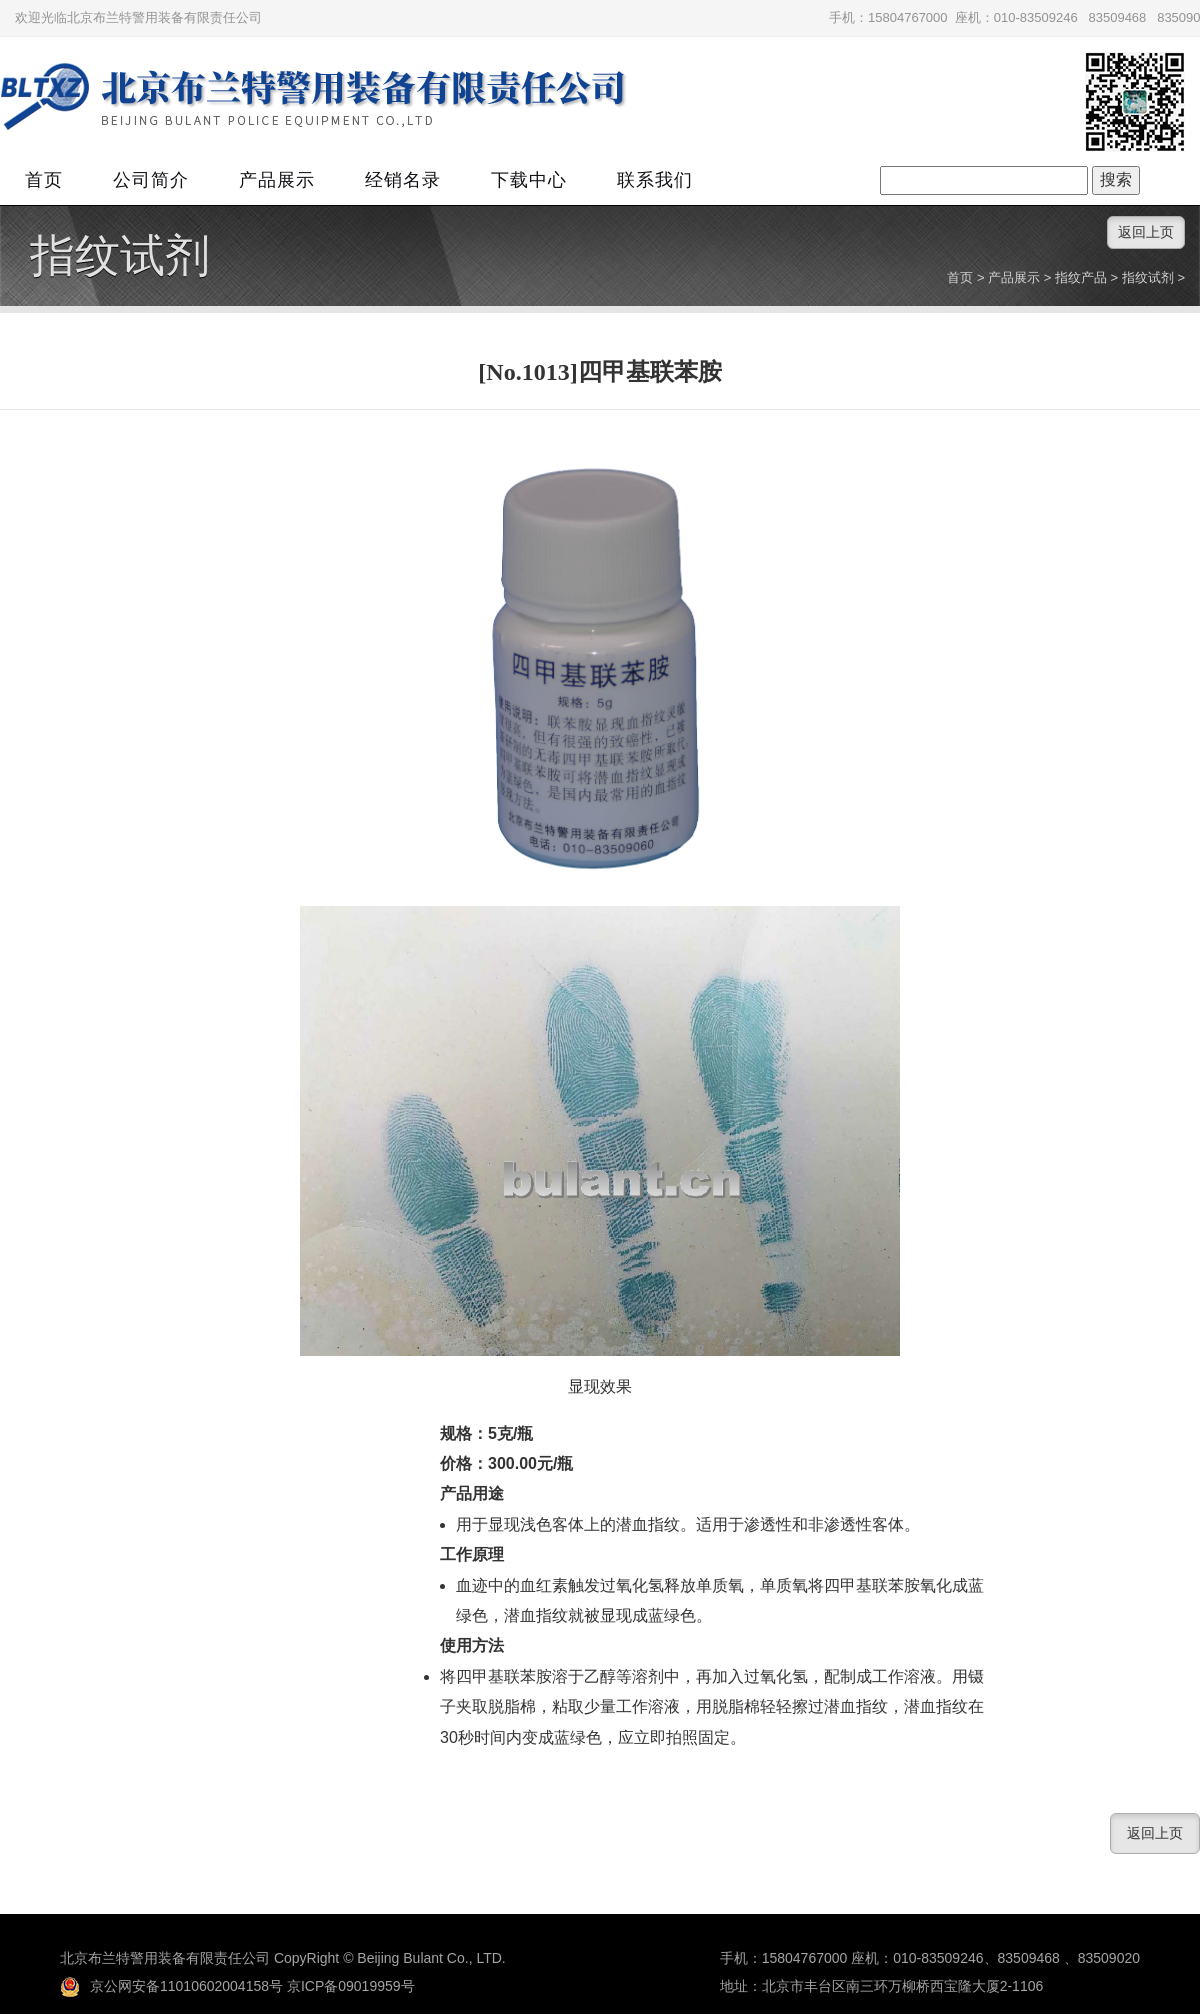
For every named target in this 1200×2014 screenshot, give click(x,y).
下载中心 (529, 180)
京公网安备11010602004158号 (171, 1986)
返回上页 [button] (1146, 232)
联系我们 (655, 180)
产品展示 (277, 180)
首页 (44, 180)
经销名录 (403, 180)
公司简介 (151, 180)
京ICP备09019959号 (351, 1986)
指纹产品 (1081, 277)
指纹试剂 (120, 256)
